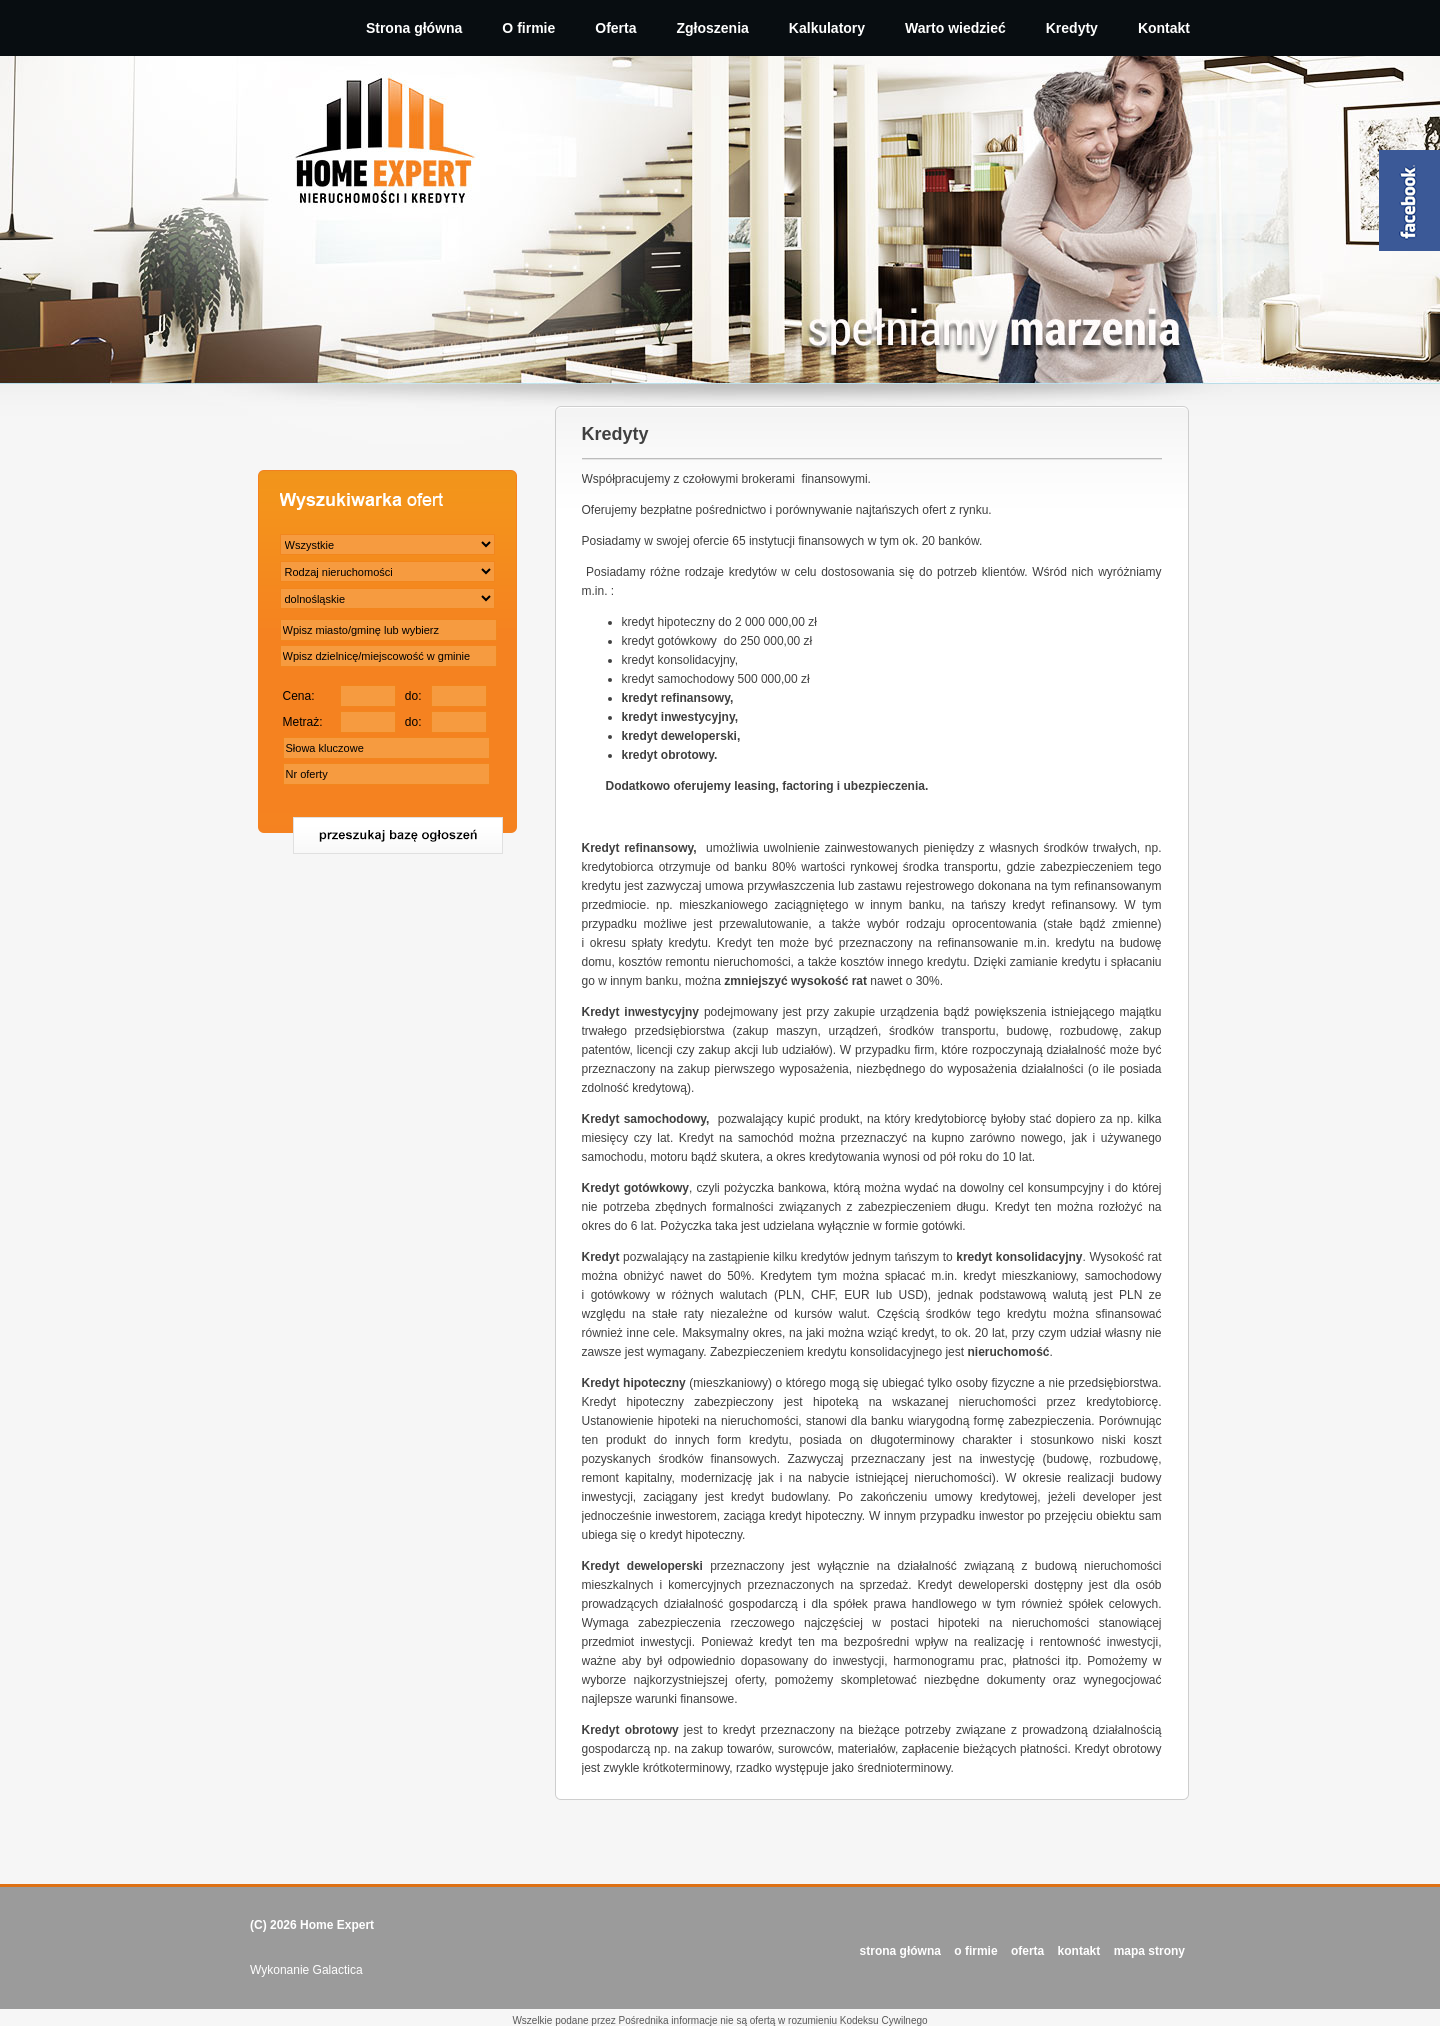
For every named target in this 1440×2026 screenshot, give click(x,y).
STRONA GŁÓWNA (900, 1951)
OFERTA (1027, 1951)
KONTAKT (1079, 1951)
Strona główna (414, 28)
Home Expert (337, 1925)
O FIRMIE (975, 1951)
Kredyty (1072, 28)
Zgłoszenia (713, 28)
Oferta (615, 28)
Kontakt (1164, 28)
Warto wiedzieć (955, 28)
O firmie (528, 28)
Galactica (338, 1970)
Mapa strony (1149, 1951)
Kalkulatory (827, 28)
